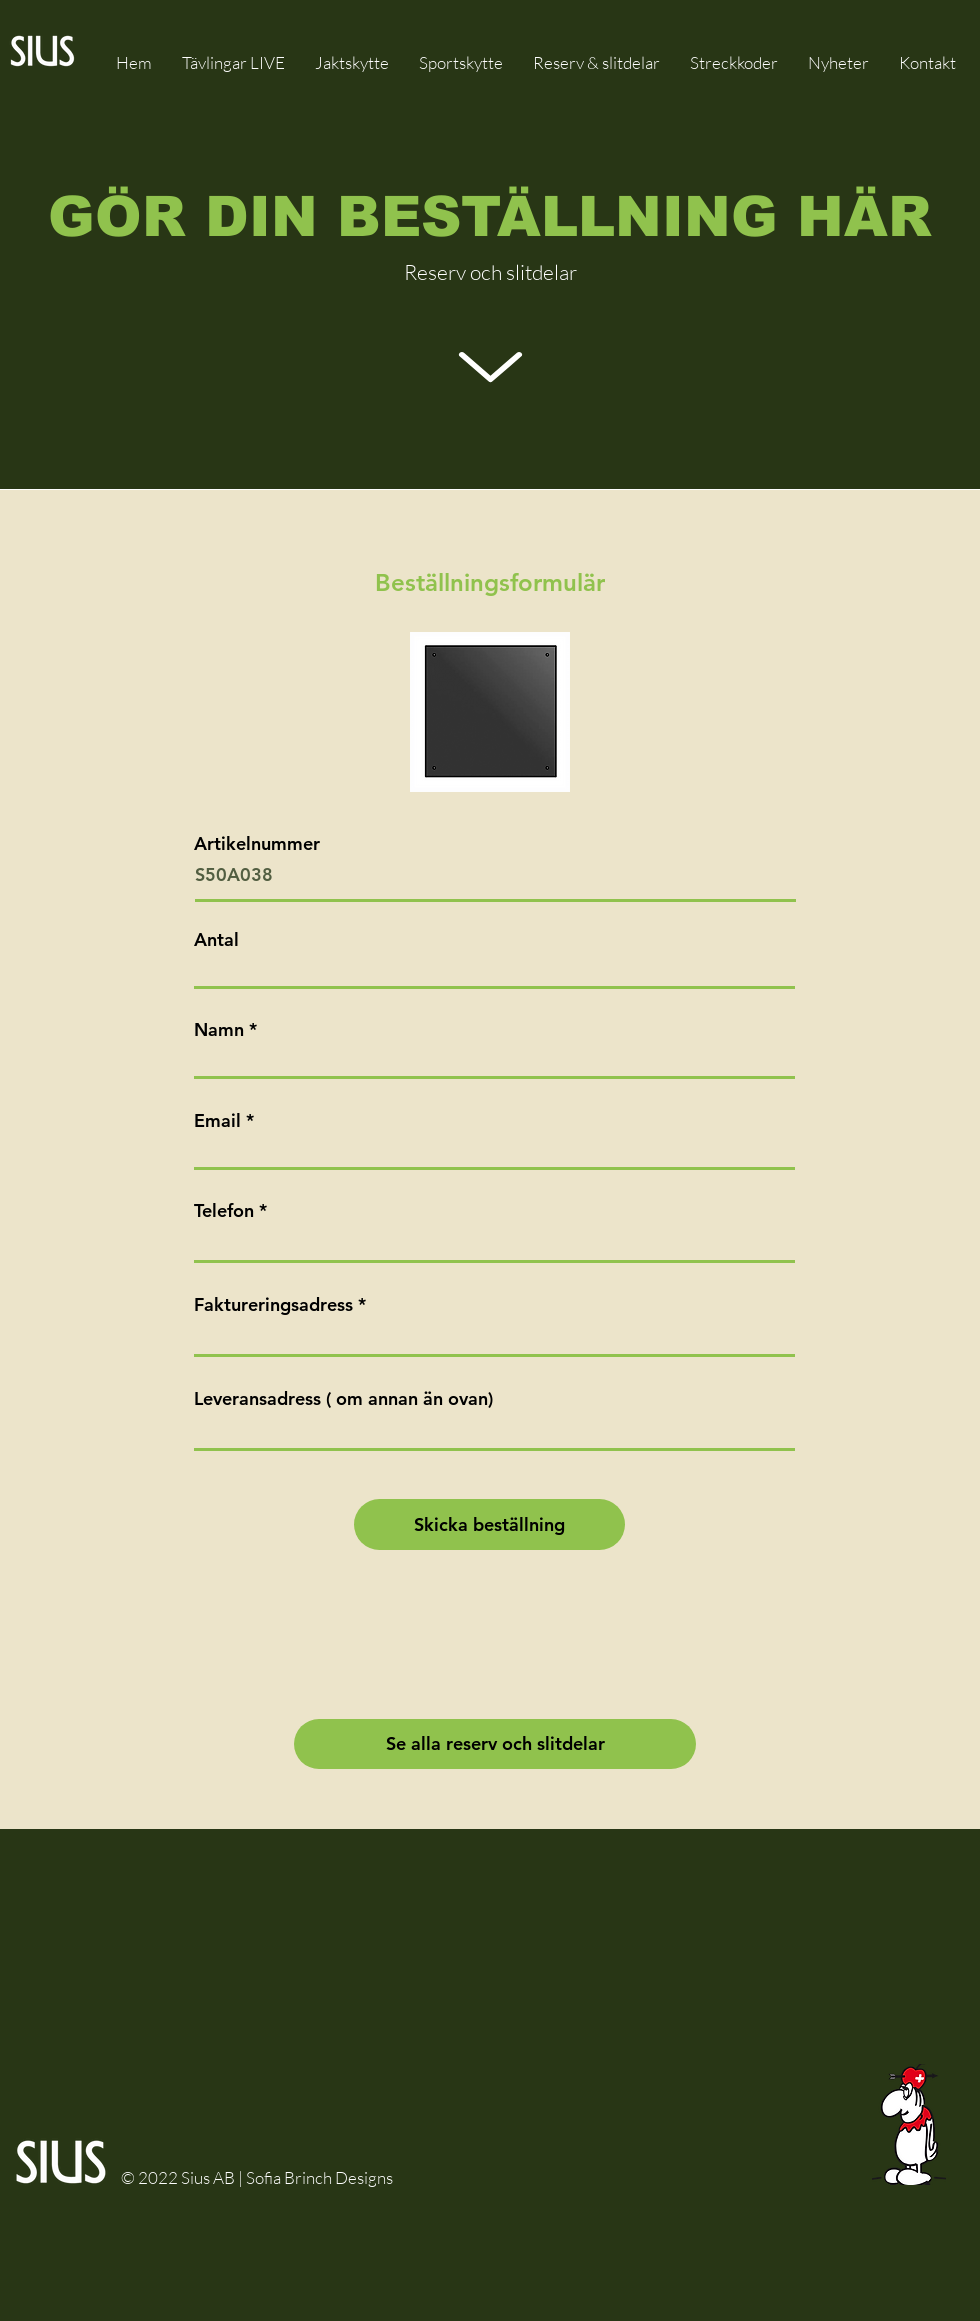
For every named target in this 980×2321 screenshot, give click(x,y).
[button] (596, 62)
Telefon (224, 1211)
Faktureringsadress (273, 1305)
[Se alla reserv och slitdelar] (495, 1744)
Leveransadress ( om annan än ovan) (343, 1399)
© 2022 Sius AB (179, 2177)
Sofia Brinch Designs (319, 2177)
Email (217, 1121)
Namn (219, 1030)
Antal (216, 940)
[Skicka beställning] (489, 1524)
